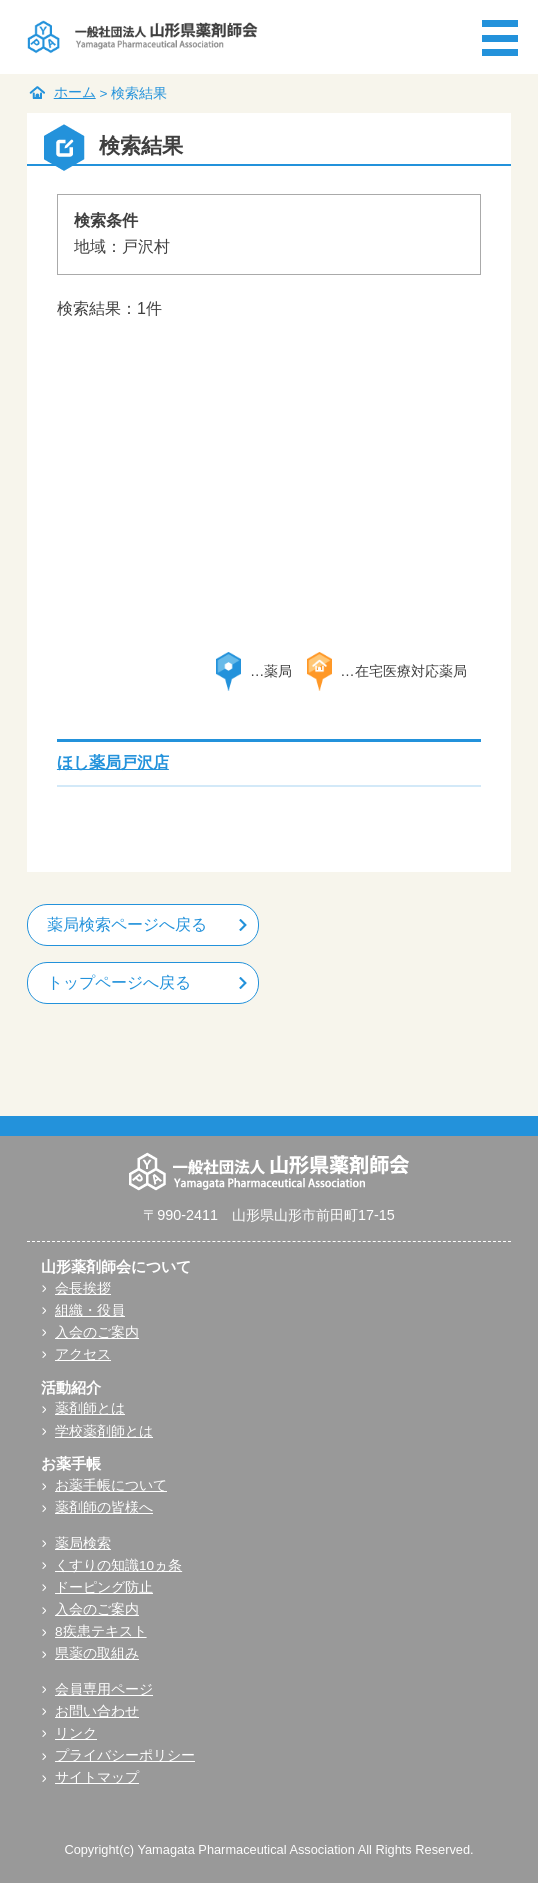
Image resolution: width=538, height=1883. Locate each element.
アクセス (83, 1354)
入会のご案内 (97, 1332)
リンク (76, 1733)
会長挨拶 (83, 1288)
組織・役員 (90, 1310)
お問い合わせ (97, 1711)
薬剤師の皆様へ (104, 1507)
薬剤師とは (90, 1408)
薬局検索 (83, 1543)
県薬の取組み (97, 1653)
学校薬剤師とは (104, 1431)
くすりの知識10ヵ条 (118, 1565)
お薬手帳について (111, 1485)
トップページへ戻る (119, 982)
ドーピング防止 (104, 1587)
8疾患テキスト (101, 1631)
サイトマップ (97, 1777)
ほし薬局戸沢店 (113, 762)
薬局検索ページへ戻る (127, 924)
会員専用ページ (104, 1689)
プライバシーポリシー (125, 1755)
